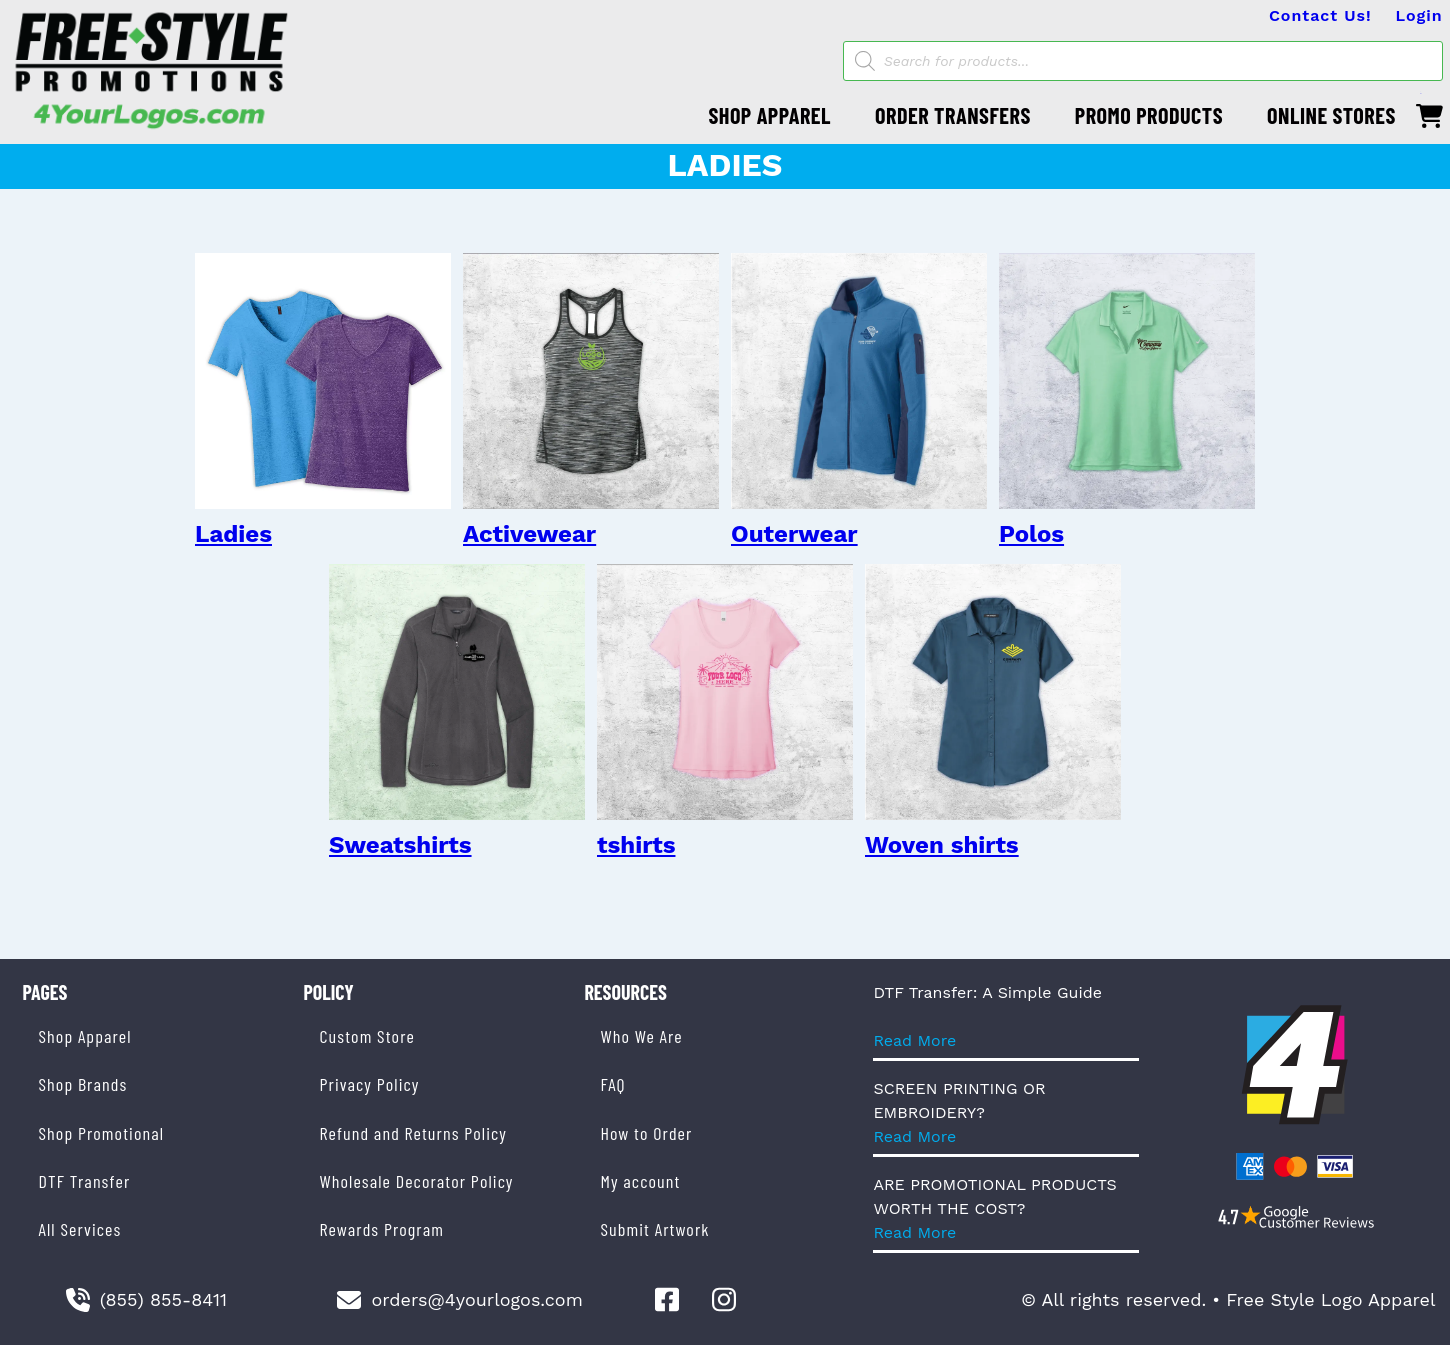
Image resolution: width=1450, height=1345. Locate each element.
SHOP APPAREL (769, 115)
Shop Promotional (102, 1133)
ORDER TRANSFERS (953, 115)
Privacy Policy (369, 1084)
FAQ (612, 1084)
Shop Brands (83, 1084)
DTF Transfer (85, 1181)
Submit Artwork (654, 1229)
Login (1419, 15)
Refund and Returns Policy (412, 1133)
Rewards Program (381, 1229)
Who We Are (641, 1036)
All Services (80, 1229)
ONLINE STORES (1331, 115)
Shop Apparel (85, 1036)
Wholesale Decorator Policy (416, 1181)
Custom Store (366, 1036)
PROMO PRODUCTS (1149, 115)
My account (640, 1181)
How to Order (646, 1133)
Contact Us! (1320, 15)
